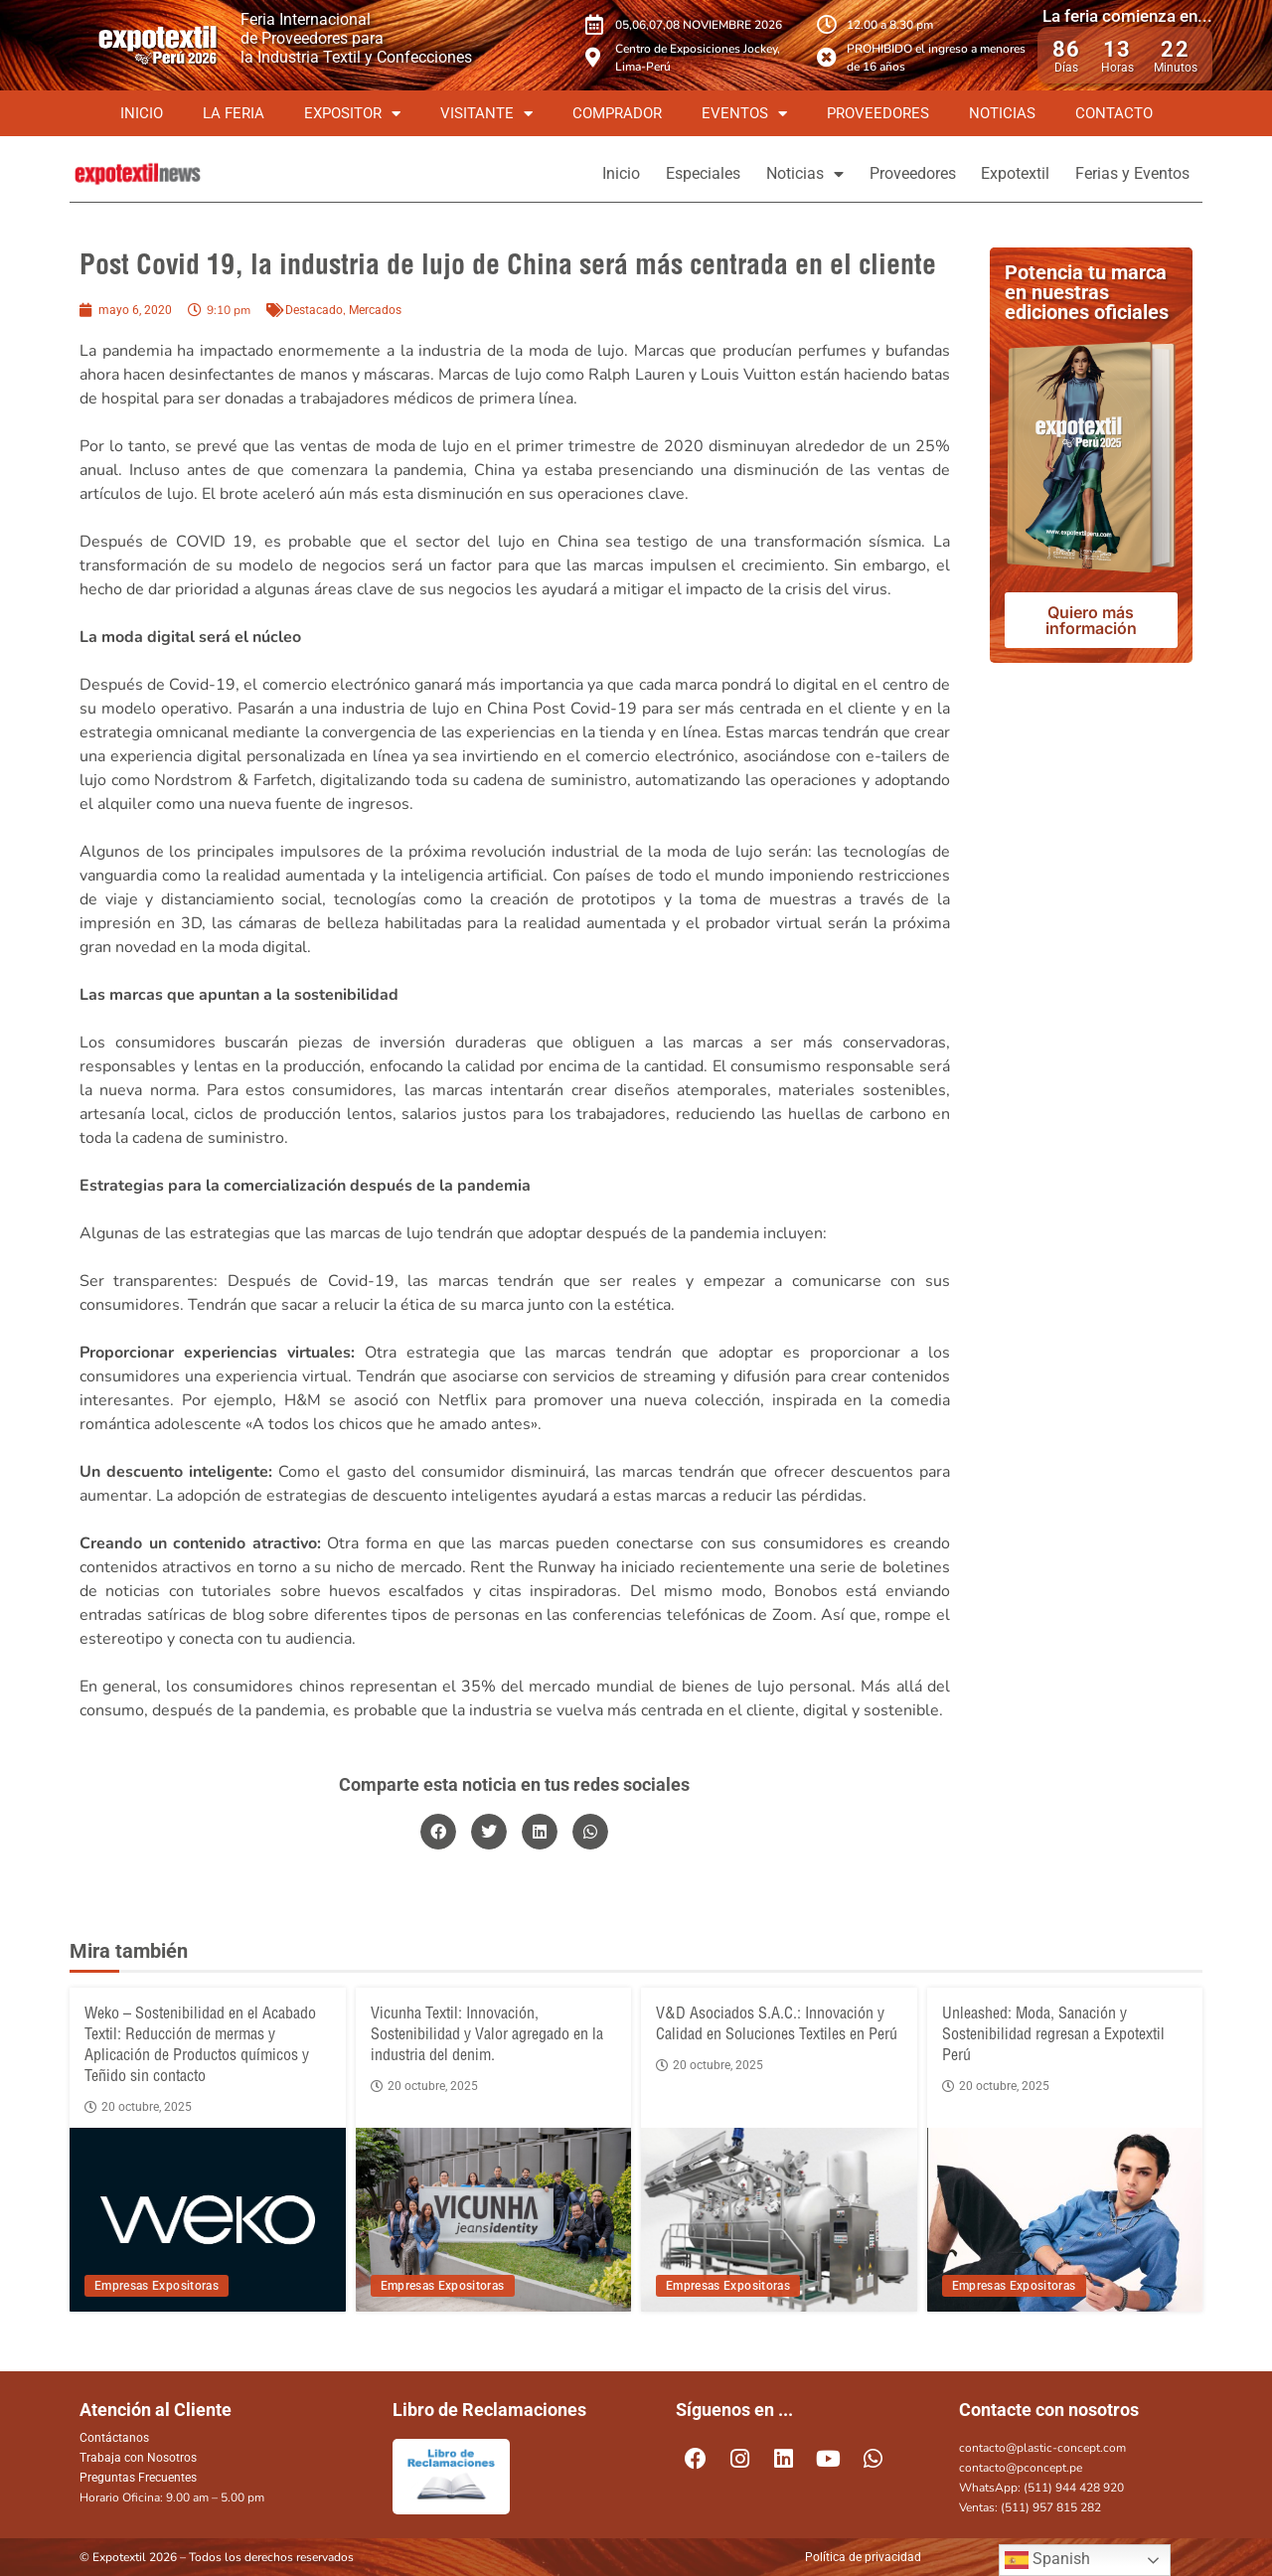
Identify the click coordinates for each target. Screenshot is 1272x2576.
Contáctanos (114, 2438)
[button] (438, 1832)
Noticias (1002, 113)
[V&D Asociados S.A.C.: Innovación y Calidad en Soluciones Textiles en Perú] (779, 2220)
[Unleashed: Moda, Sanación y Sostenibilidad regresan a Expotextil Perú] (1065, 2220)
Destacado (314, 310)
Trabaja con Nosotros (138, 2458)
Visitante (486, 113)
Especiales (639, 173)
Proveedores (878, 113)
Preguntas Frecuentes (138, 2478)
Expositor (352, 113)
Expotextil (994, 173)
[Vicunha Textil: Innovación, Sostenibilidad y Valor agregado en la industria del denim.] (494, 2220)
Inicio (141, 113)
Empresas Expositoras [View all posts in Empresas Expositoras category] (156, 2286)
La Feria (233, 113)
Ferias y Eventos (1125, 173)
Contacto (1114, 113)
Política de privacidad (863, 2557)
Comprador (617, 113)
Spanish (1047, 2560)
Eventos (744, 113)
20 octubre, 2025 (138, 2107)
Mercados (375, 310)
